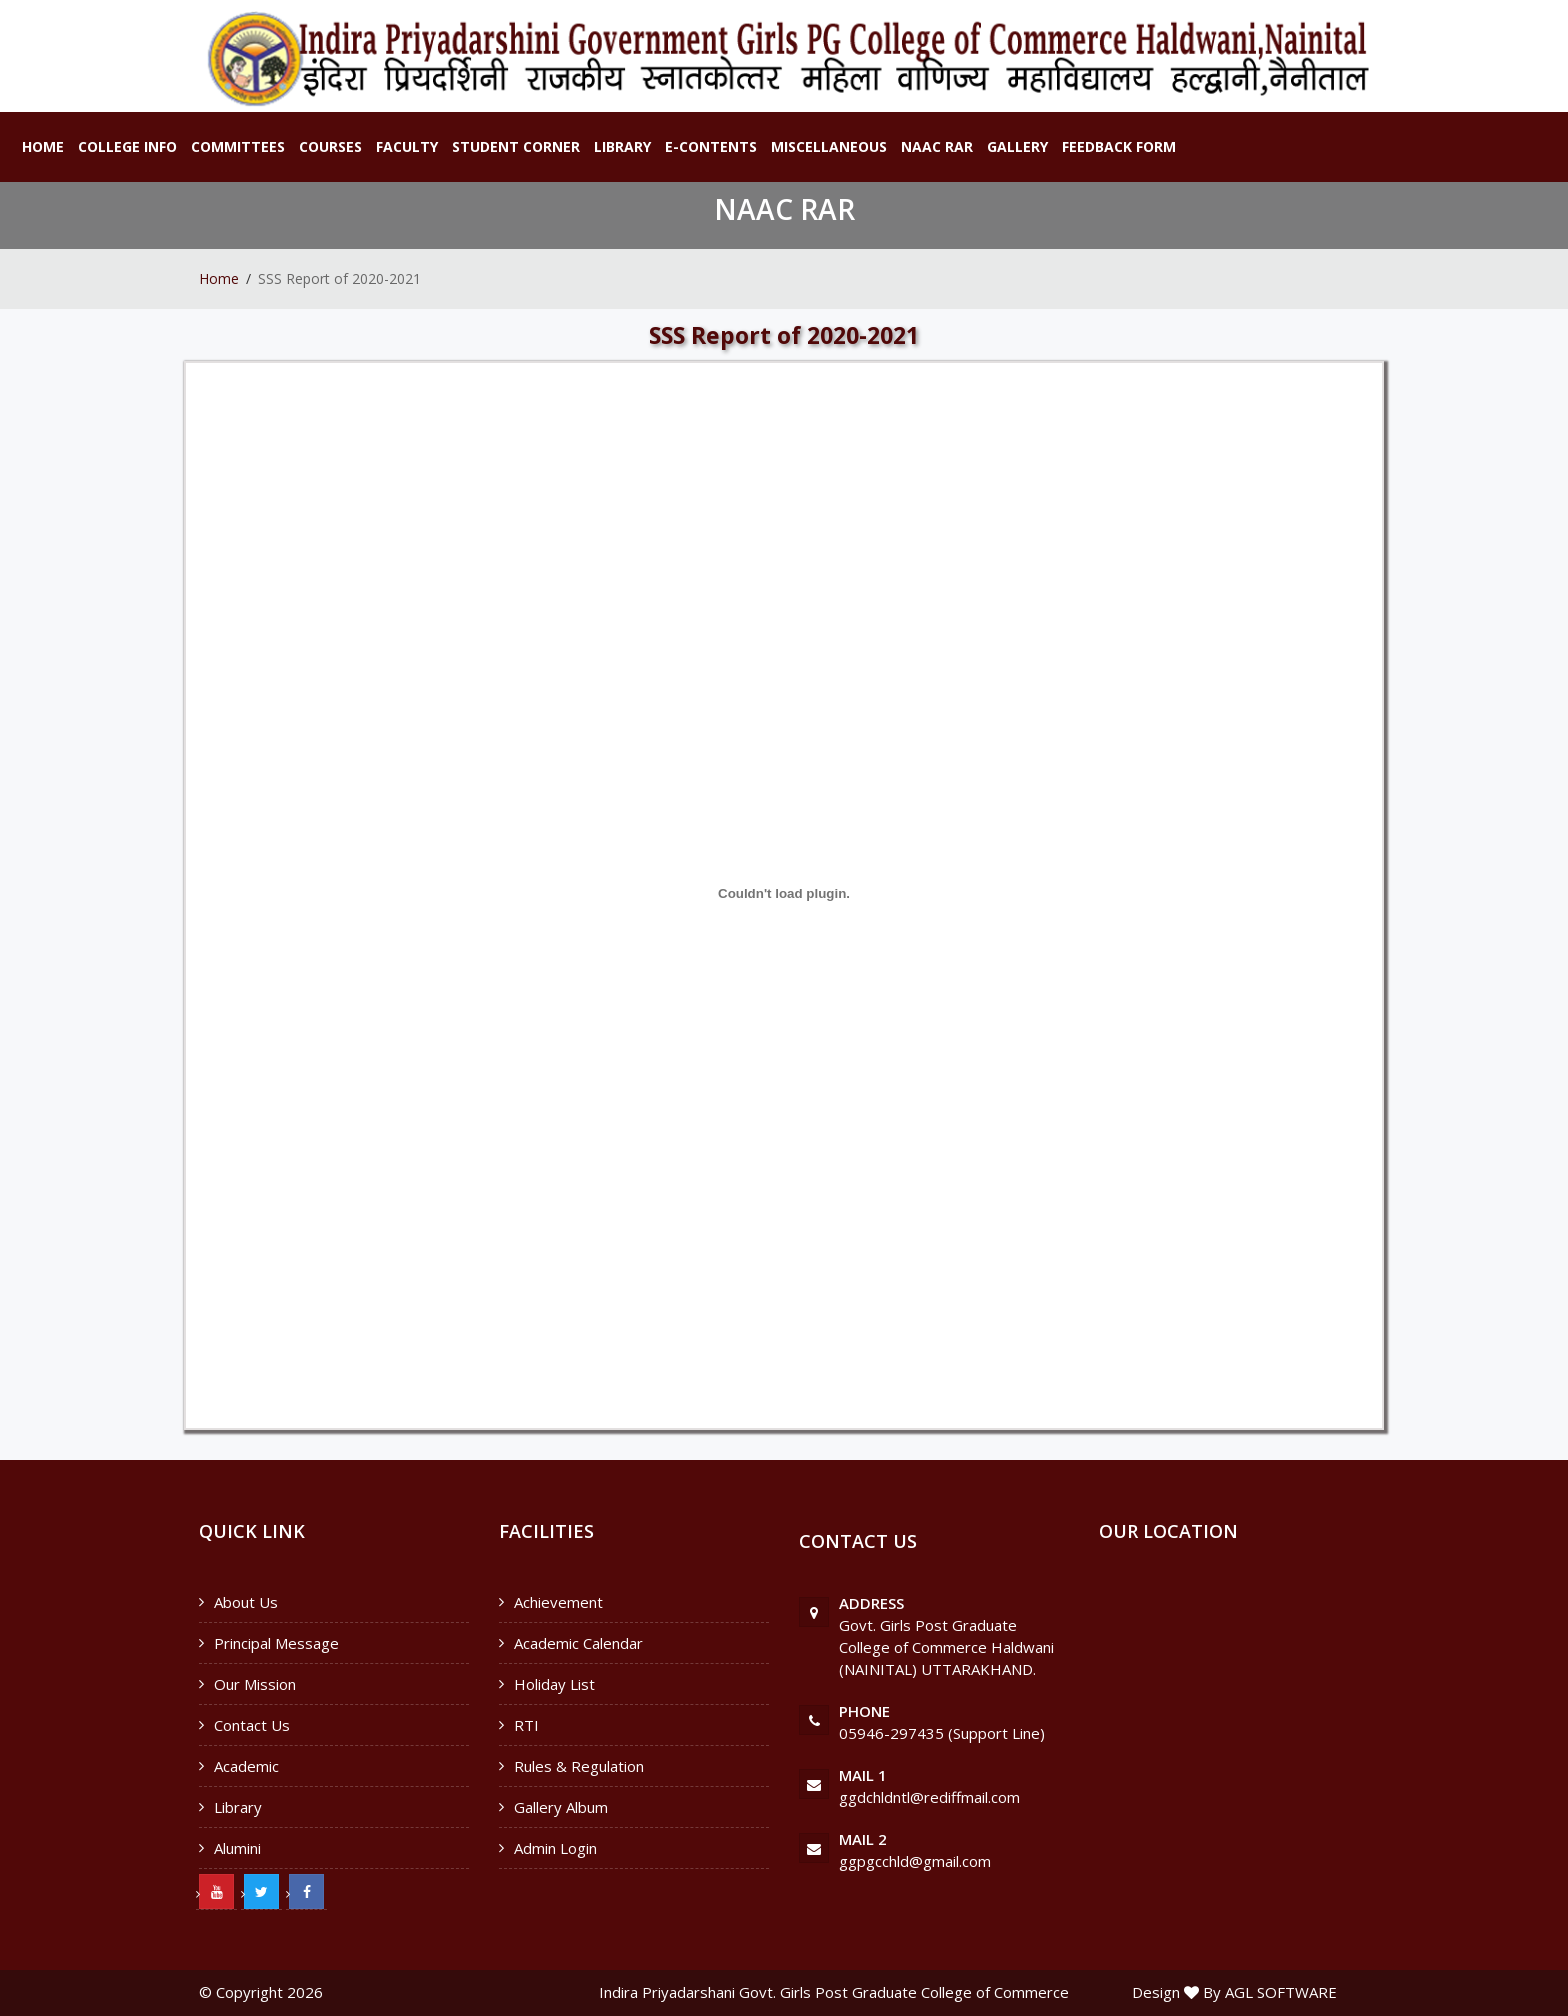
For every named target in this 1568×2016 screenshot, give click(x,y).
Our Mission (255, 1684)
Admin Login (555, 1848)
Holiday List (554, 1684)
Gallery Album (561, 1807)
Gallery (1017, 146)
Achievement (558, 1602)
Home (43, 146)
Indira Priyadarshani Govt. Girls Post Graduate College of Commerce (834, 1992)
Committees (238, 146)
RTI (526, 1725)
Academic (246, 1766)
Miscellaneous (829, 146)
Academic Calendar (578, 1643)
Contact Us (252, 1725)
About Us (246, 1602)
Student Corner (516, 146)
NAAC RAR (937, 146)
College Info (127, 146)
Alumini (237, 1848)
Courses (330, 146)
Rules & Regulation (579, 1766)
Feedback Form (1119, 146)
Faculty (407, 146)
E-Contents (711, 146)
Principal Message (276, 1643)
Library (622, 146)
